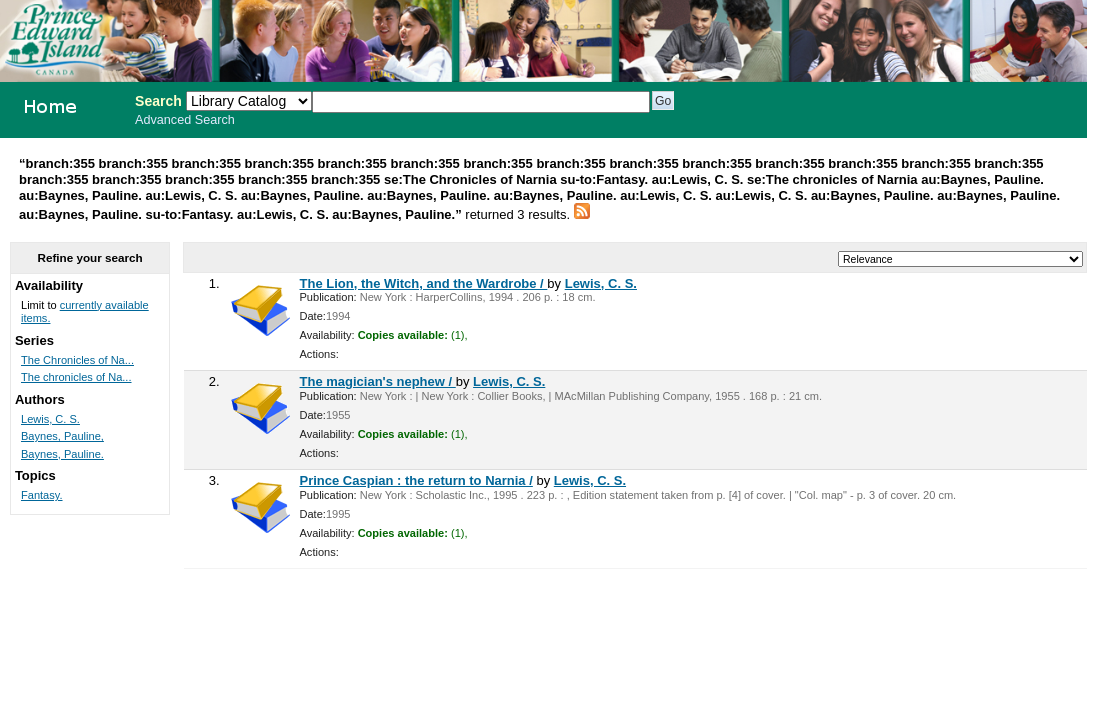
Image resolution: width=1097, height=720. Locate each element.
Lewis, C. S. (601, 283)
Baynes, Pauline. (62, 454)
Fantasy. (42, 495)
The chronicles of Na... (76, 377)
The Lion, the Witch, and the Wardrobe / (424, 283)
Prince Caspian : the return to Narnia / (416, 480)
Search (158, 101)
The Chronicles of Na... (77, 360)
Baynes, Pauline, (62, 436)
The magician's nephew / (378, 381)
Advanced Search (185, 120)
